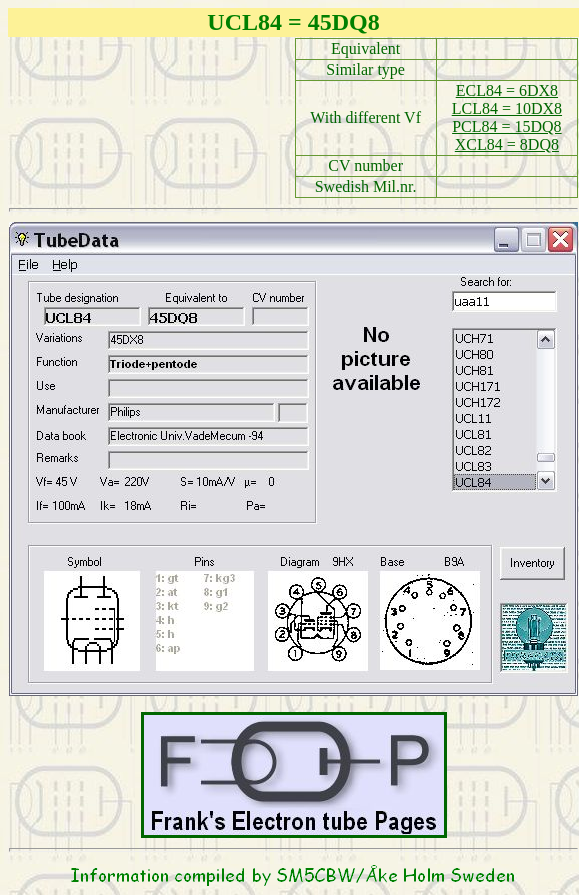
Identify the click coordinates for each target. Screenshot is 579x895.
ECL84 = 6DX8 (507, 90)
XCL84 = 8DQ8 (507, 144)
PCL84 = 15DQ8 (506, 126)
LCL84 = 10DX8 (507, 108)
